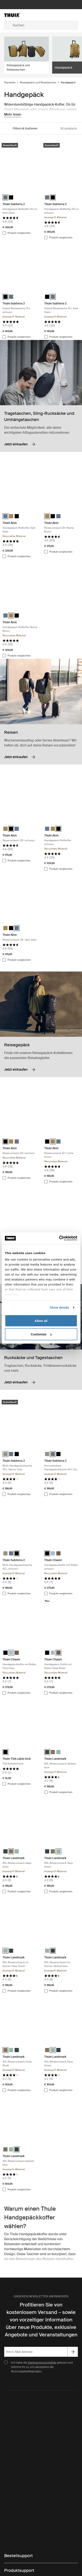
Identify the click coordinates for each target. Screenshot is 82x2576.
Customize (41, 1334)
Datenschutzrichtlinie (42, 2362)
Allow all (41, 1320)
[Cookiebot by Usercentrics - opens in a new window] (59, 1238)
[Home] (16, 15)
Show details (59, 1307)
